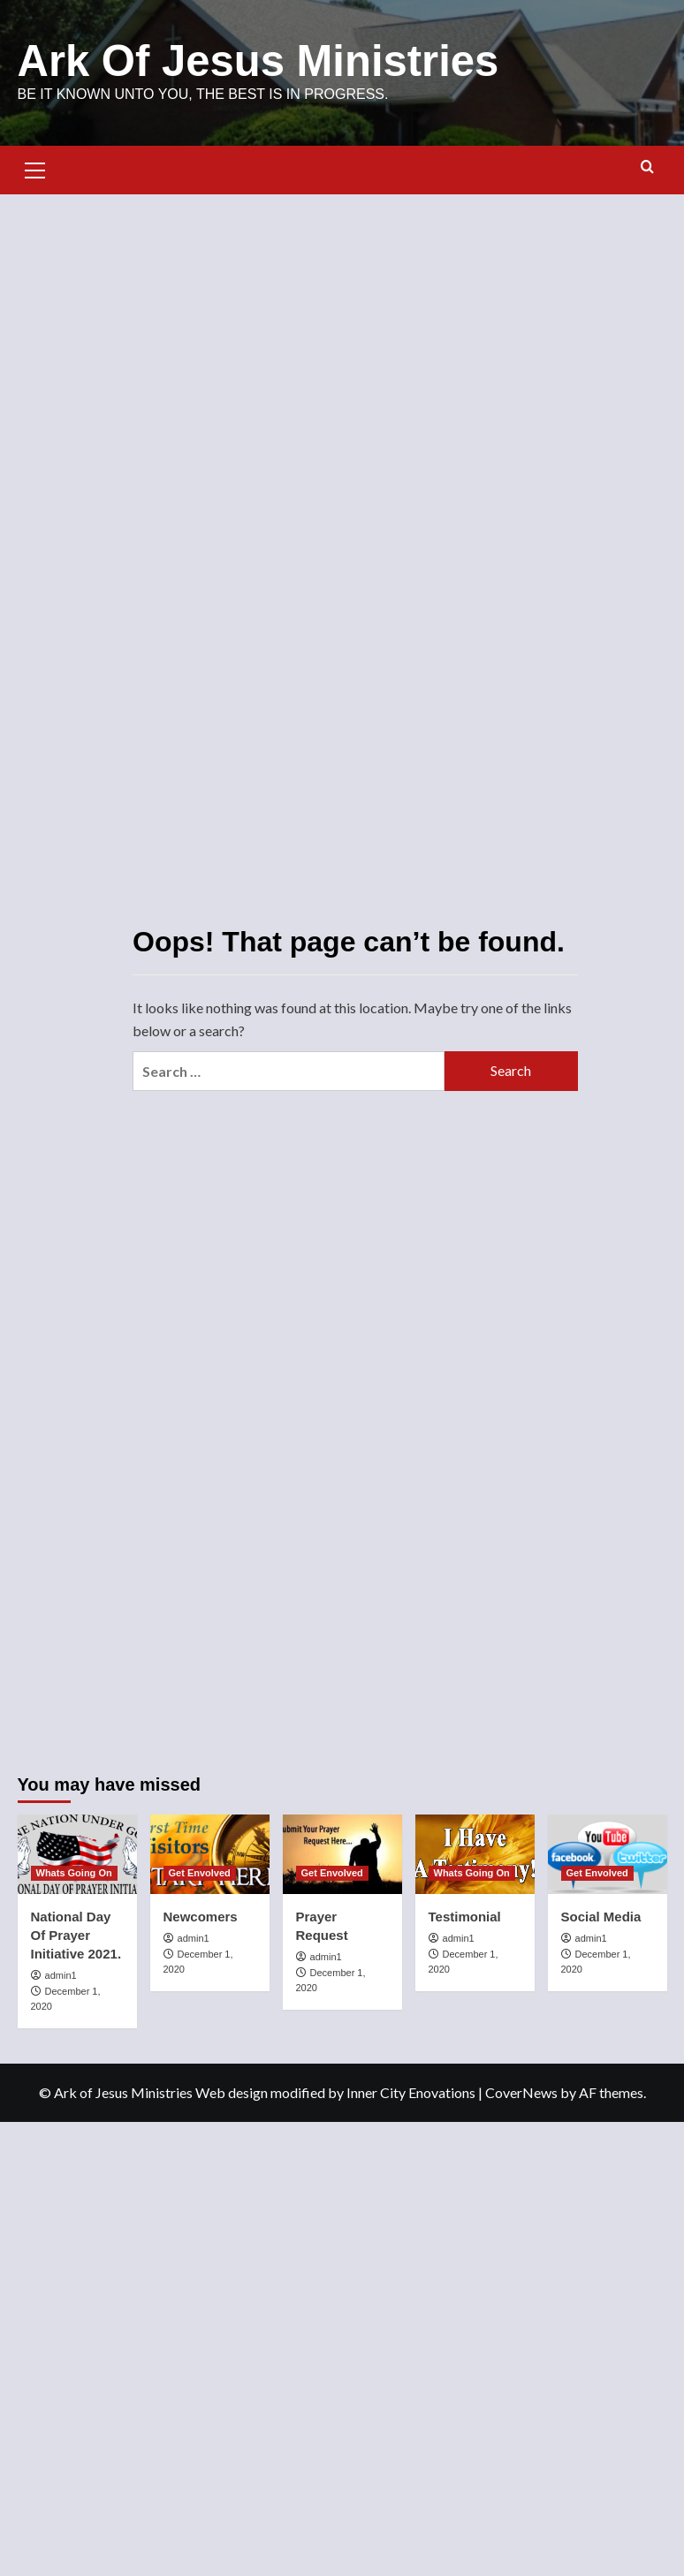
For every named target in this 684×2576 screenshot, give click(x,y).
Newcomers (200, 1916)
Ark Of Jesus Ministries (258, 61)
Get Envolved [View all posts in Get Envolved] (200, 1873)
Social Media (601, 1916)
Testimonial (465, 1916)
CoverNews (521, 2092)
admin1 (61, 1975)
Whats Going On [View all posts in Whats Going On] (74, 1873)
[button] (35, 168)
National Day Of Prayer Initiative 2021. (76, 1935)
